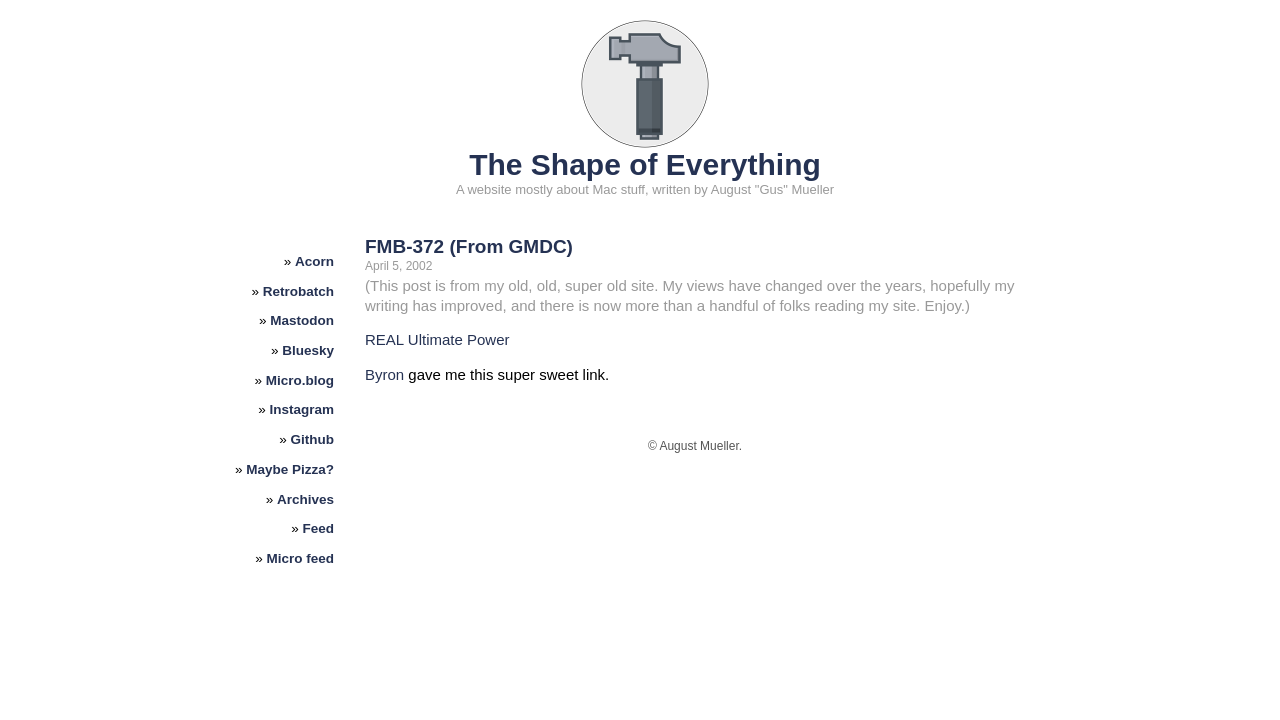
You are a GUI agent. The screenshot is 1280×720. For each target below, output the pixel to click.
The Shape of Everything (645, 164)
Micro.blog (300, 380)
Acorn (314, 261)
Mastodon (302, 320)
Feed (319, 528)
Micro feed (301, 558)
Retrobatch (298, 291)
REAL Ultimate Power (437, 339)
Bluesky (308, 350)
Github (313, 439)
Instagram (302, 409)
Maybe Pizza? (290, 469)
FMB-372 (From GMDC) (469, 246)
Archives (305, 499)
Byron (384, 374)
